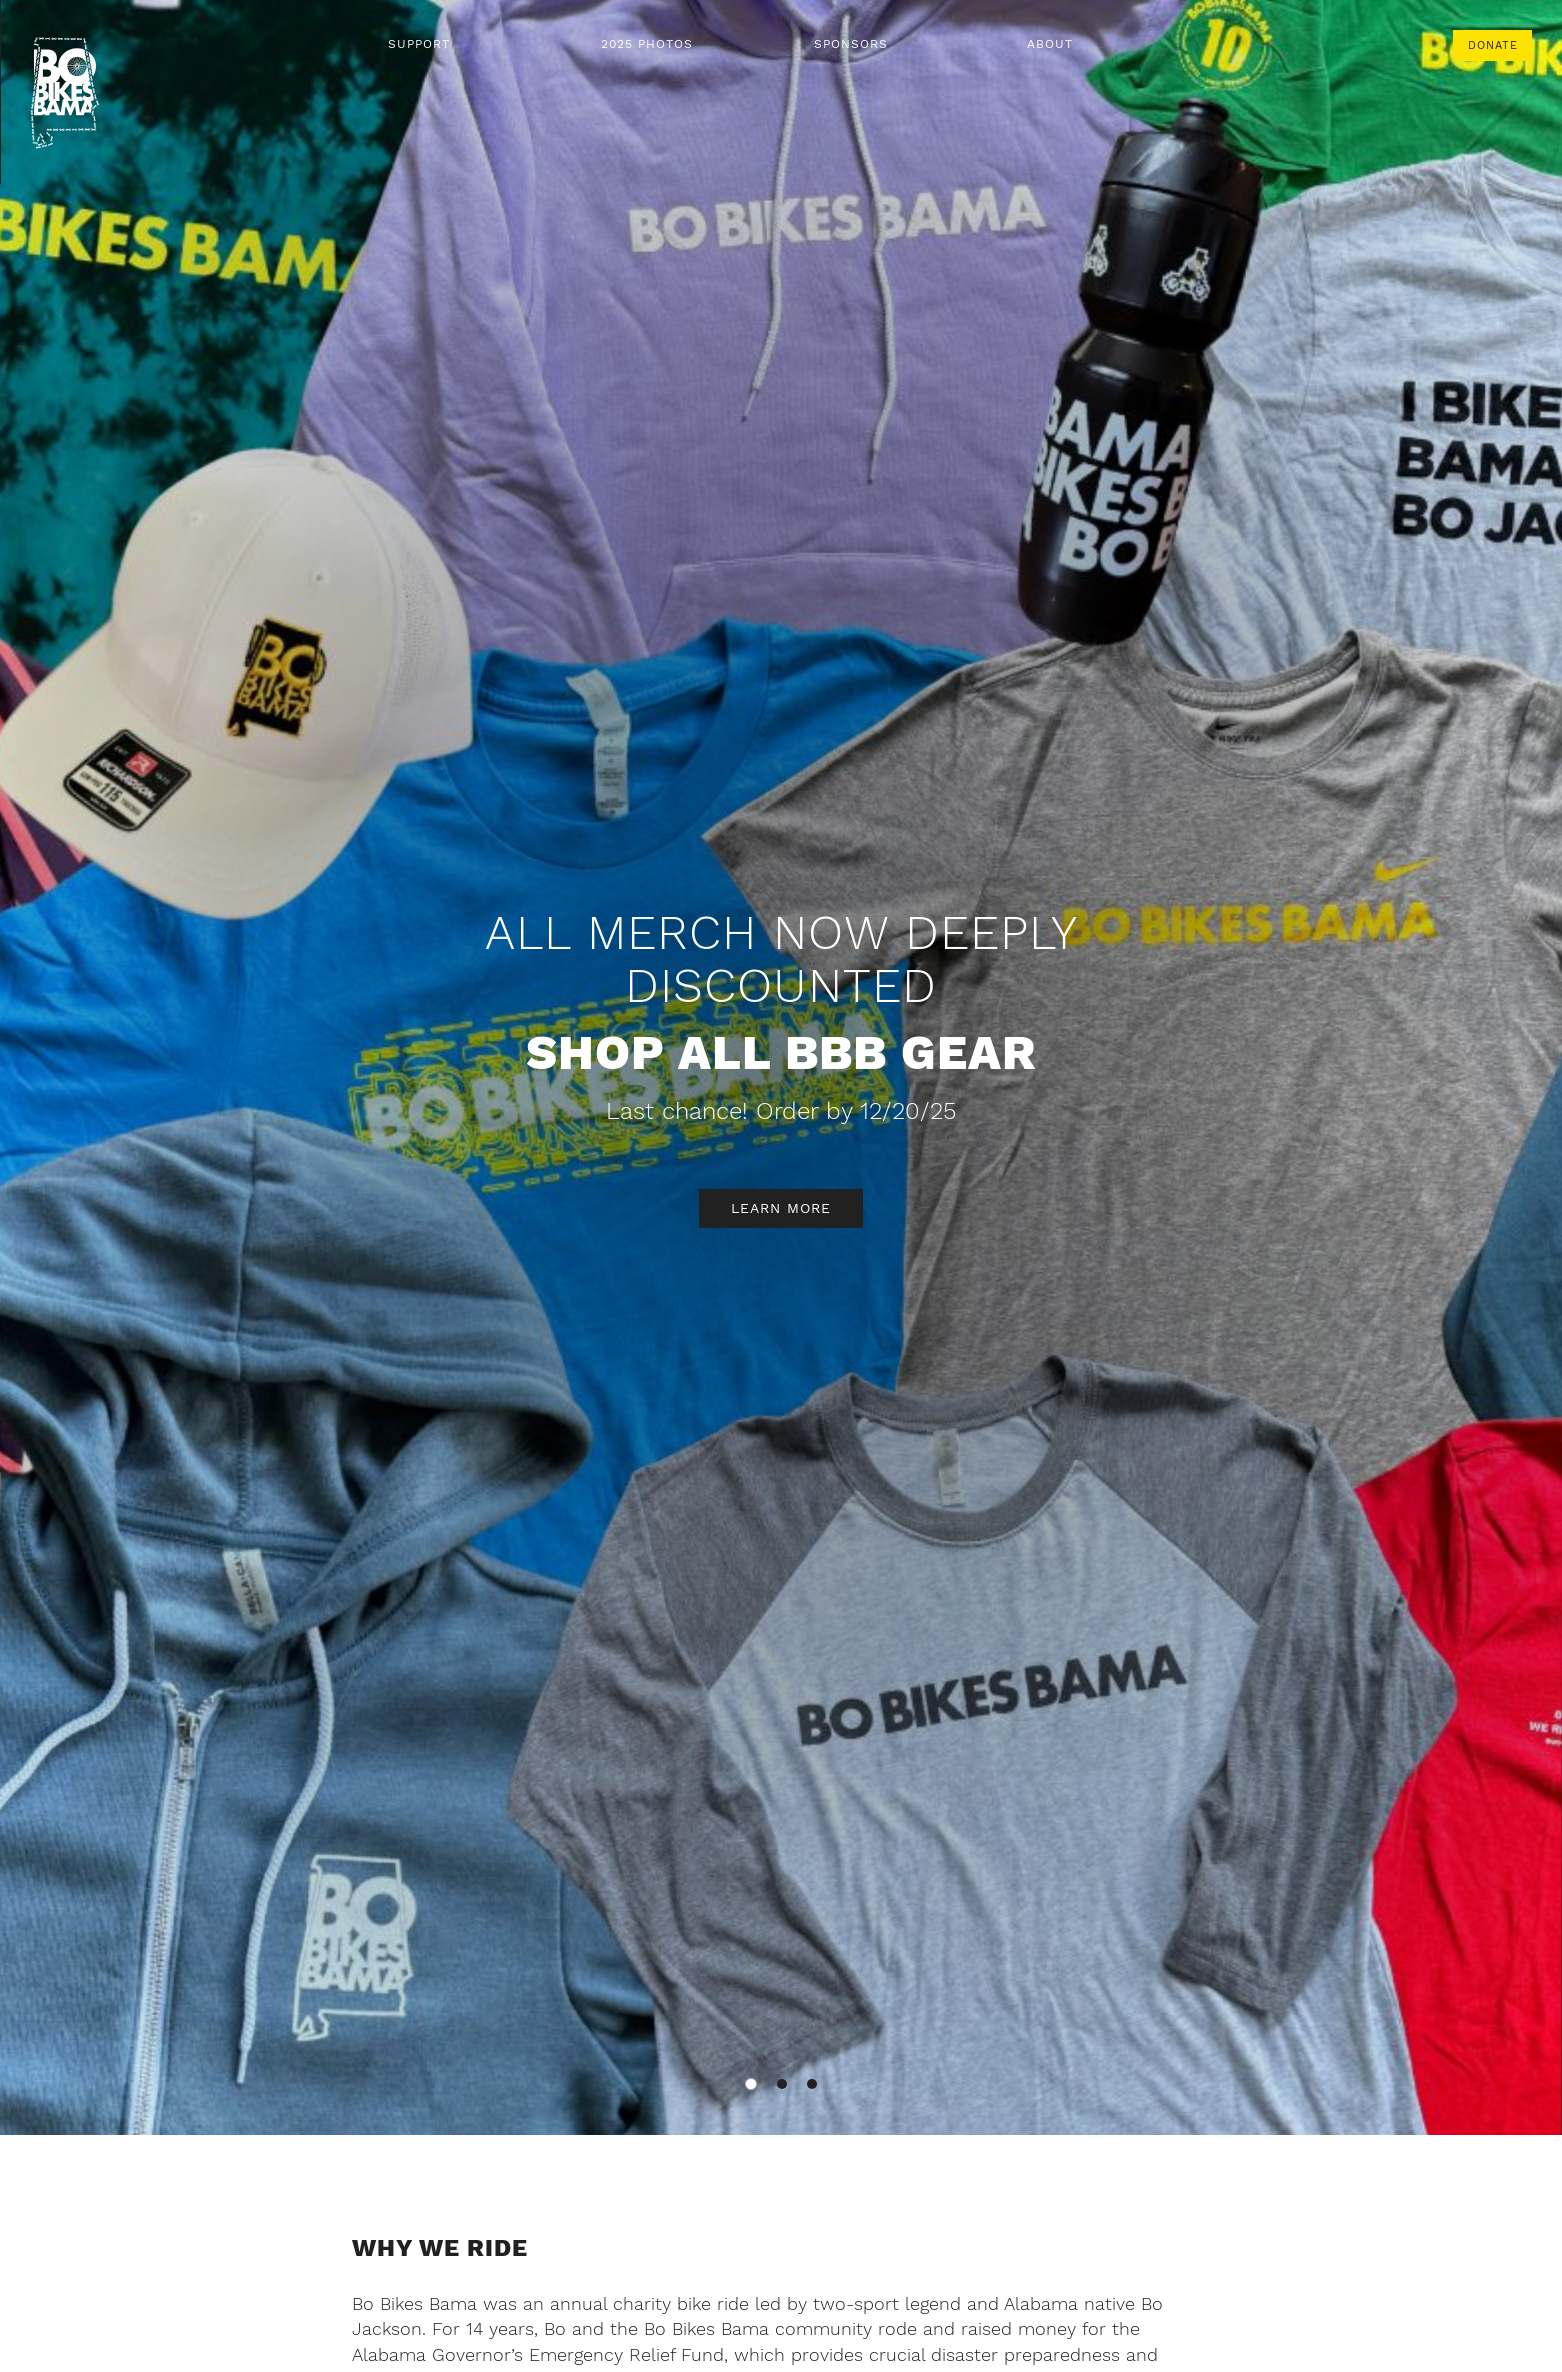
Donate (1493, 45)
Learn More (781, 1208)
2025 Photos (647, 44)
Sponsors (851, 44)
